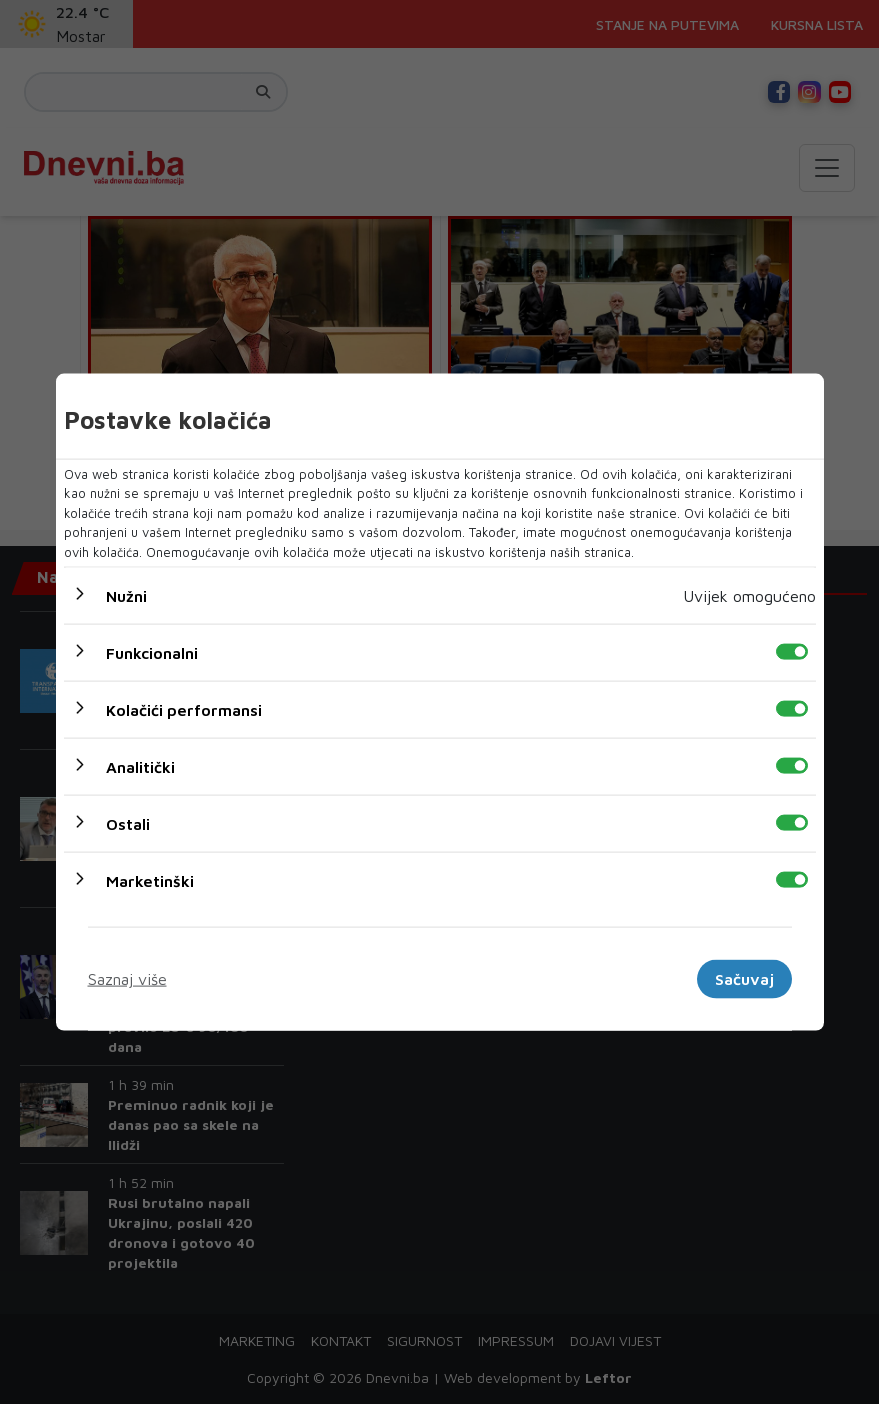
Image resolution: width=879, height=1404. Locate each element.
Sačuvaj (744, 979)
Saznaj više (127, 979)
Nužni (126, 596)
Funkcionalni (152, 653)
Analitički (140, 767)
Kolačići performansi (184, 710)
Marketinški (150, 881)
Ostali (128, 824)
